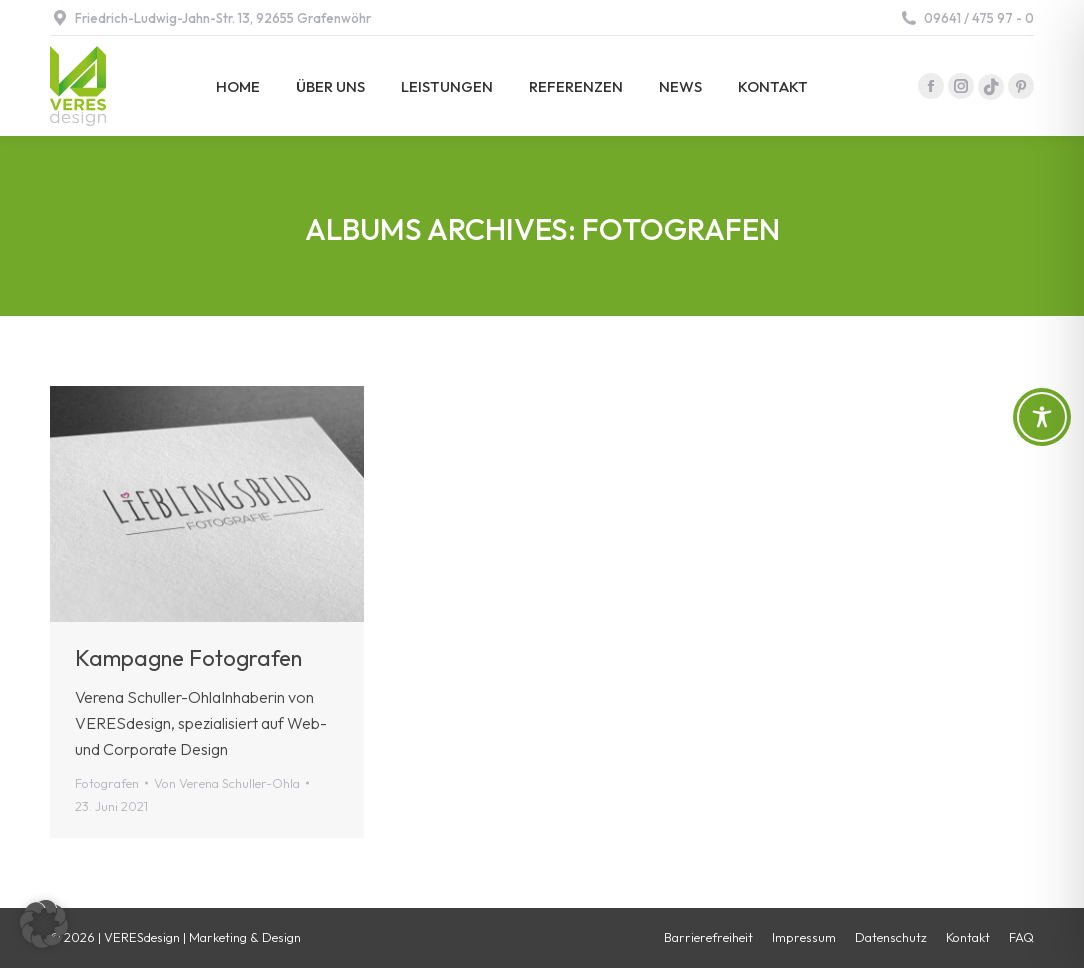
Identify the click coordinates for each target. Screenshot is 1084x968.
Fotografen (107, 783)
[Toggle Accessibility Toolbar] (1042, 417)
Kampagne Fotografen (188, 658)
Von (227, 783)
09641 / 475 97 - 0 (966, 18)
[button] (44, 924)
